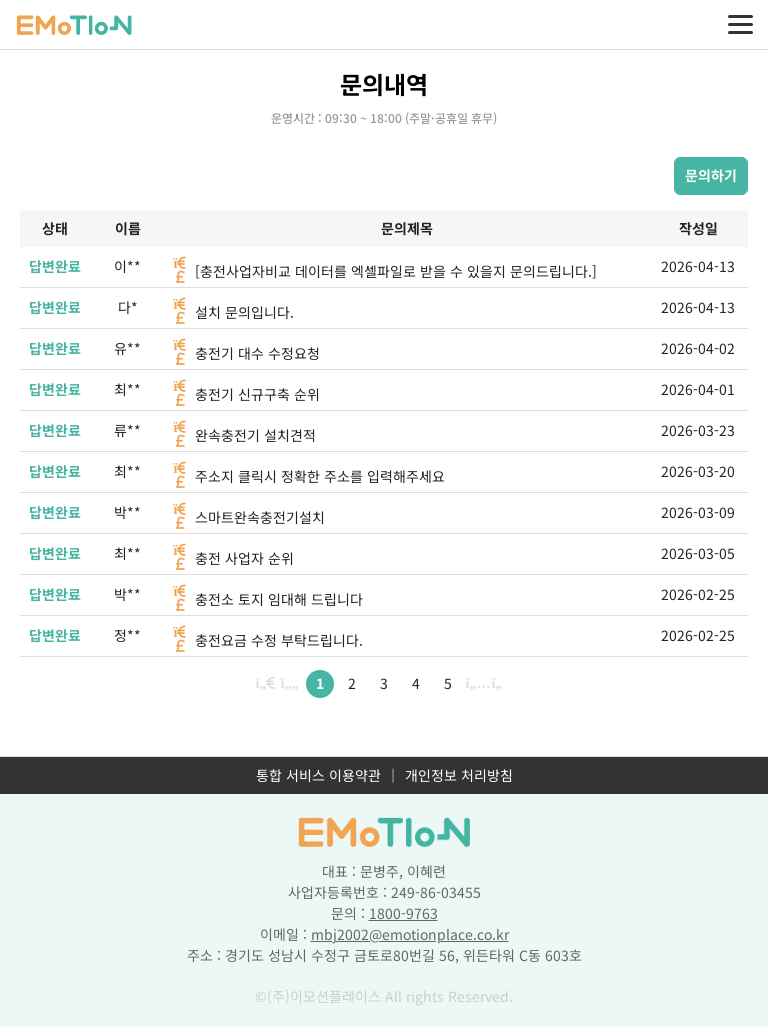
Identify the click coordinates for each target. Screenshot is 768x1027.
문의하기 (711, 175)
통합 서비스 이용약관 (318, 775)
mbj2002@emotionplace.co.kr (410, 934)
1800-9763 (403, 913)
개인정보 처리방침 (459, 775)
